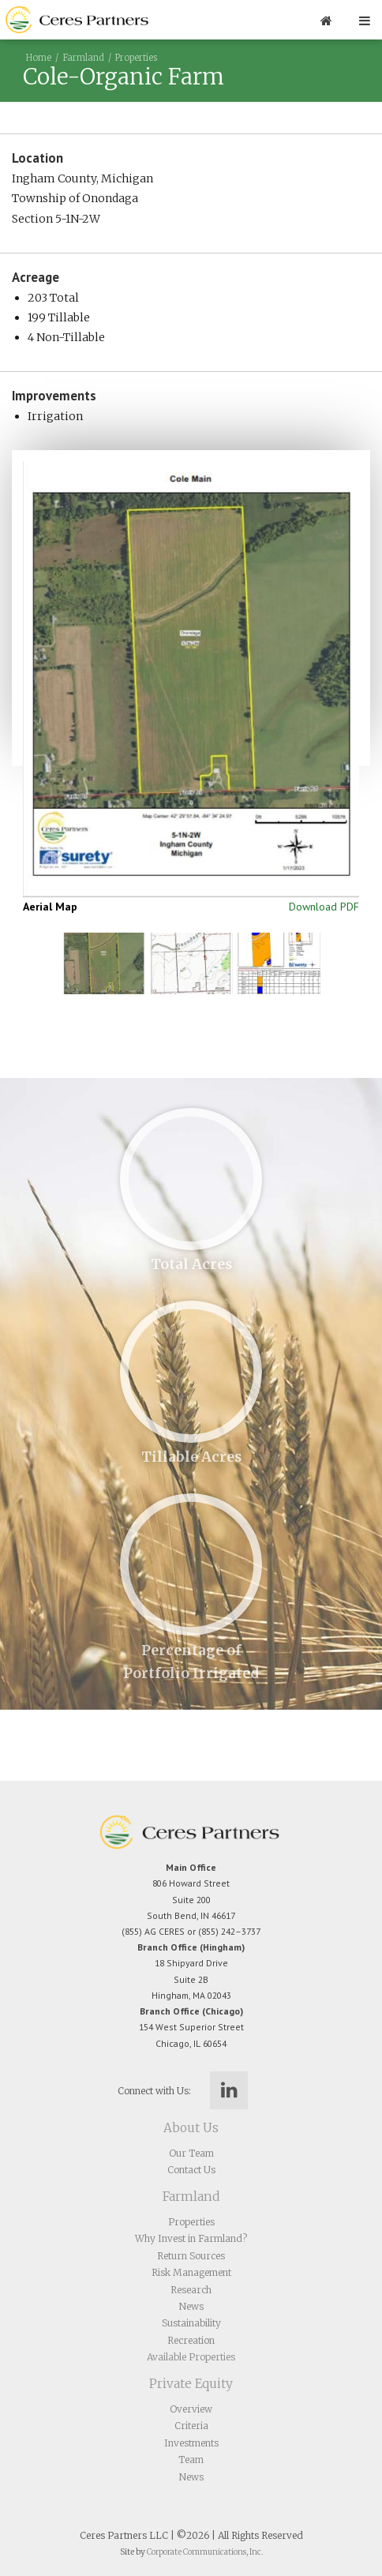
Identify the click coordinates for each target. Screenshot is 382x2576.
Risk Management (191, 2272)
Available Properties (191, 2357)
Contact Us (191, 2170)
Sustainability (191, 2323)
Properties (136, 57)
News (191, 2306)
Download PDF (324, 906)
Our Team (191, 2153)
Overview (191, 2409)
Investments (191, 2443)
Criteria (191, 2425)
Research (191, 2290)
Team (191, 2459)
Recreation (191, 2340)
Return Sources (191, 2256)
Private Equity (191, 2383)
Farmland (83, 57)
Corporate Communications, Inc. (205, 2552)
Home (38, 57)
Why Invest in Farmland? (191, 2238)
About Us (191, 2127)
